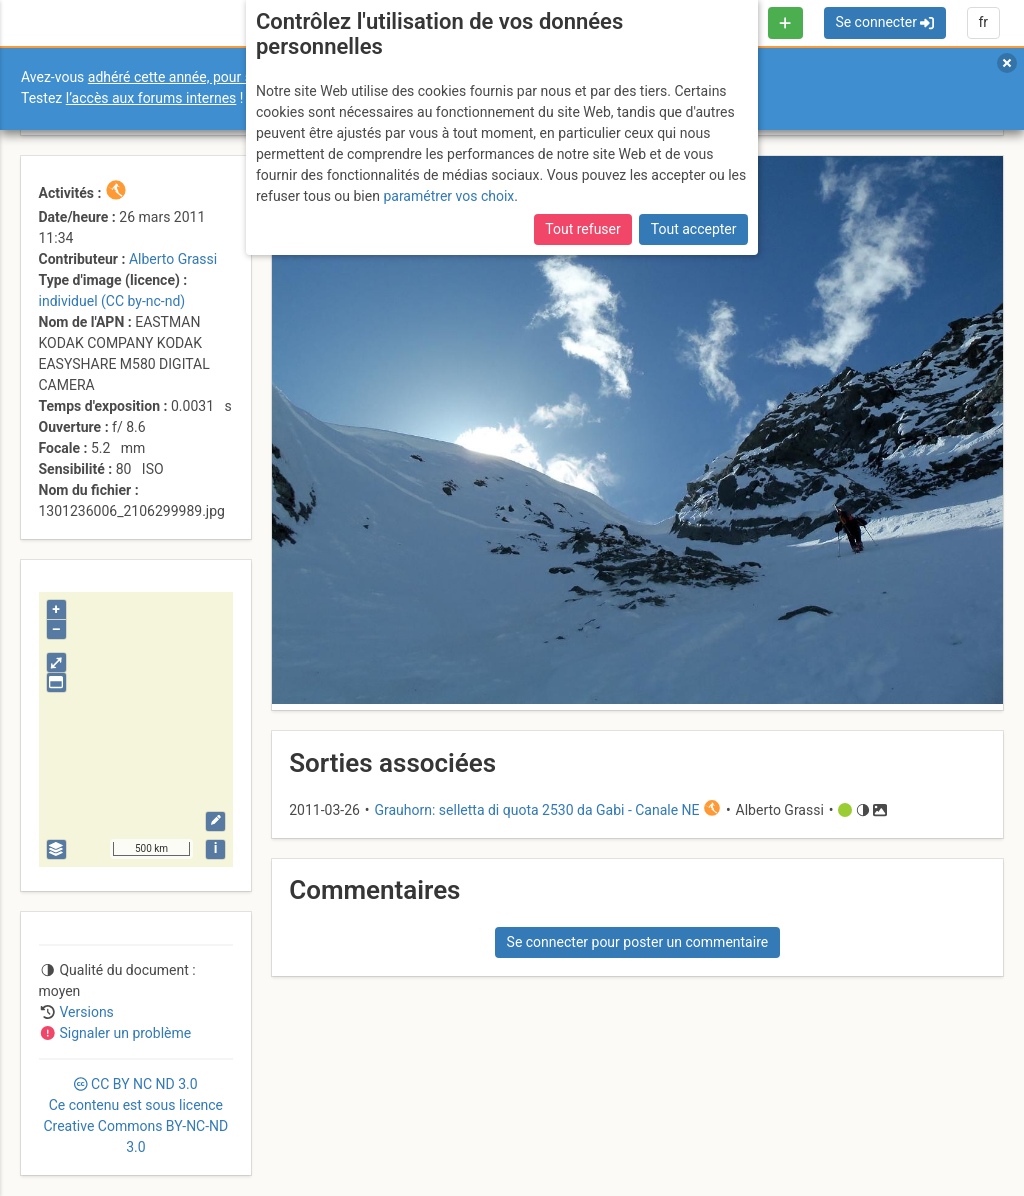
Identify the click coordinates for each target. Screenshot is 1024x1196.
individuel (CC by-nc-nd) (112, 301)
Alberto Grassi (173, 259)
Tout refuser (582, 229)
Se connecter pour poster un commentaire (638, 942)
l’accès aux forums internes (151, 98)
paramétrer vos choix (448, 196)
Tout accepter (694, 229)
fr (983, 22)
